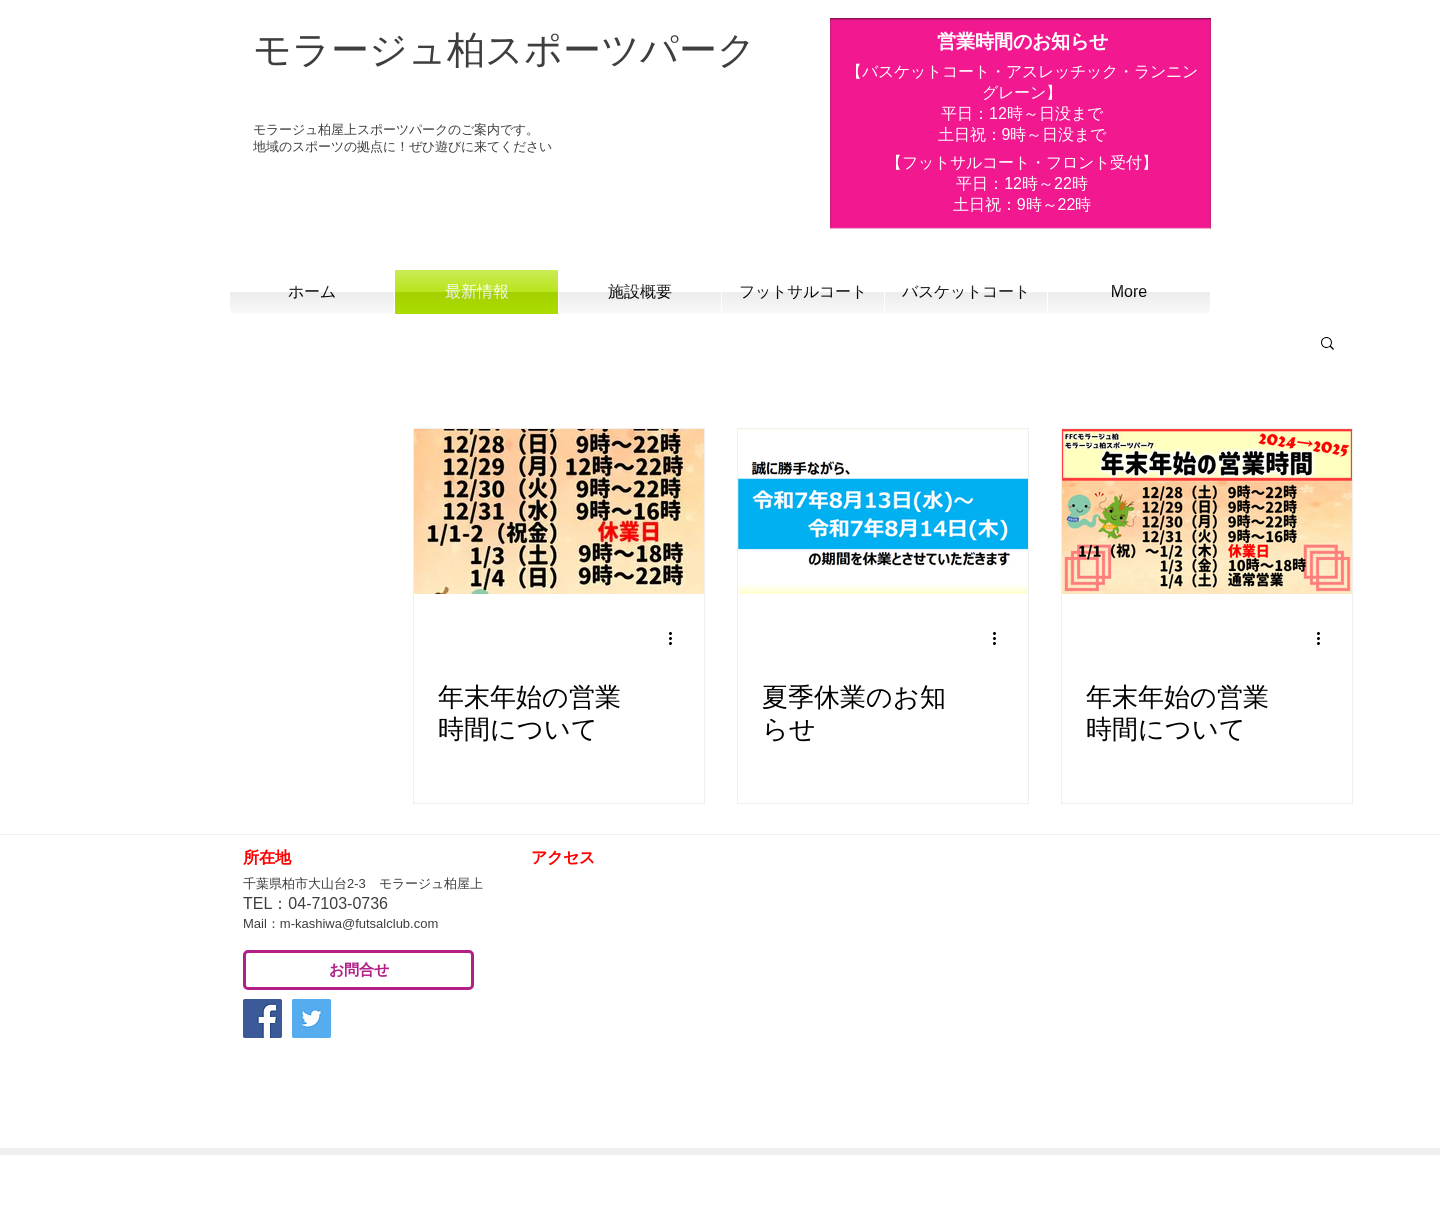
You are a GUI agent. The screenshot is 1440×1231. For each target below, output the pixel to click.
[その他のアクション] (677, 639)
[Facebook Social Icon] (262, 1018)
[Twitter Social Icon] (311, 1018)
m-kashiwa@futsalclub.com (359, 923)
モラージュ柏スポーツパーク (504, 50)
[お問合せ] (358, 970)
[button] (1327, 344)
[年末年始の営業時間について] (559, 511)
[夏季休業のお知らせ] (883, 511)
